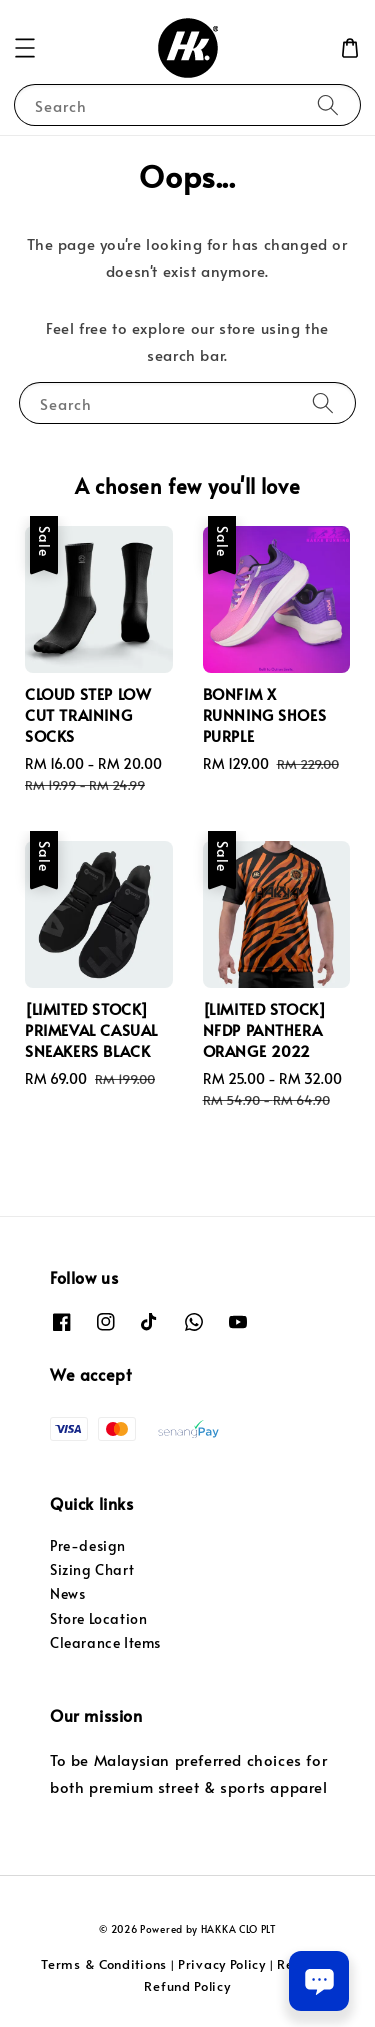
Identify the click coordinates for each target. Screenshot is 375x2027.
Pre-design (88, 1545)
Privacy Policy (222, 1964)
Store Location (98, 1618)
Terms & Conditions (104, 1964)
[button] (25, 48)
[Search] (328, 104)
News (67, 1593)
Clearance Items (105, 1642)
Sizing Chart (92, 1569)
